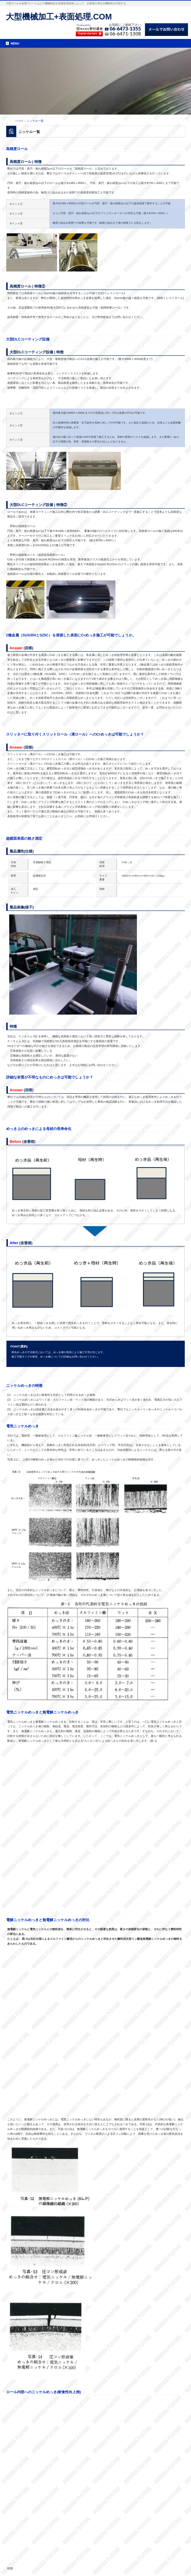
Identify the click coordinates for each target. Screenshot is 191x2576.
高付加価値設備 (14, 2238)
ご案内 (9, 2341)
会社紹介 (10, 2407)
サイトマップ (13, 2436)
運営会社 (10, 2400)
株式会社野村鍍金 (91, 2566)
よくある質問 (13, 2356)
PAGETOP (176, 2285)
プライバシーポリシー (18, 2443)
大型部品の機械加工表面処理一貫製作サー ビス (31, 2305)
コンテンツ (12, 2298)
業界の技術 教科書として (19, 2334)
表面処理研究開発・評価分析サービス (26, 2312)
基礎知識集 (12, 2320)
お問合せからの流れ (17, 2349)
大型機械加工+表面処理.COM (59, 16)
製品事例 (10, 2247)
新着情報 (10, 2264)
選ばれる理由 (13, 2221)
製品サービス (13, 2363)
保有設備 (10, 2414)
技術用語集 (12, 2327)
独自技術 (10, 2229)
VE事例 (10, 2255)
